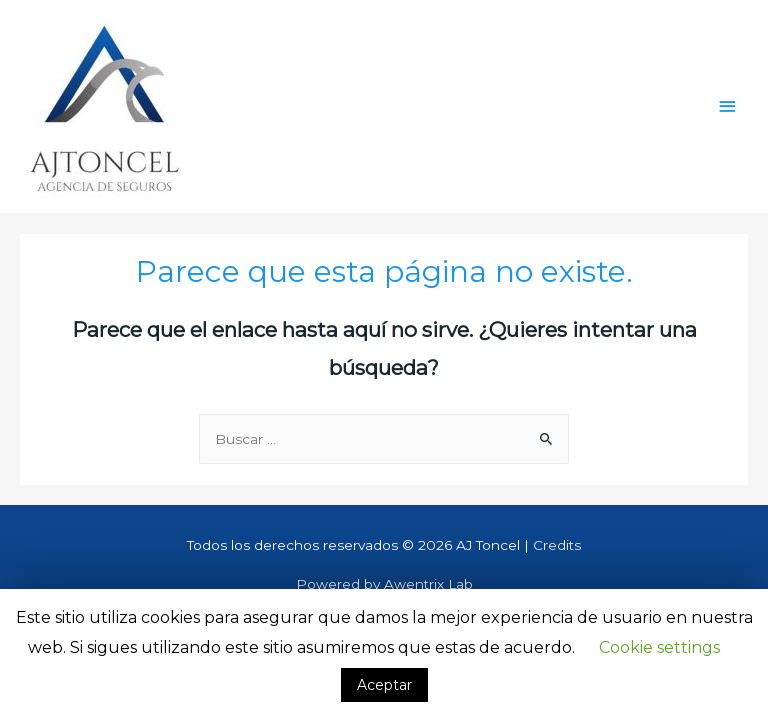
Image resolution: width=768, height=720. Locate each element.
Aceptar (384, 685)
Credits (557, 545)
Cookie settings (659, 647)
